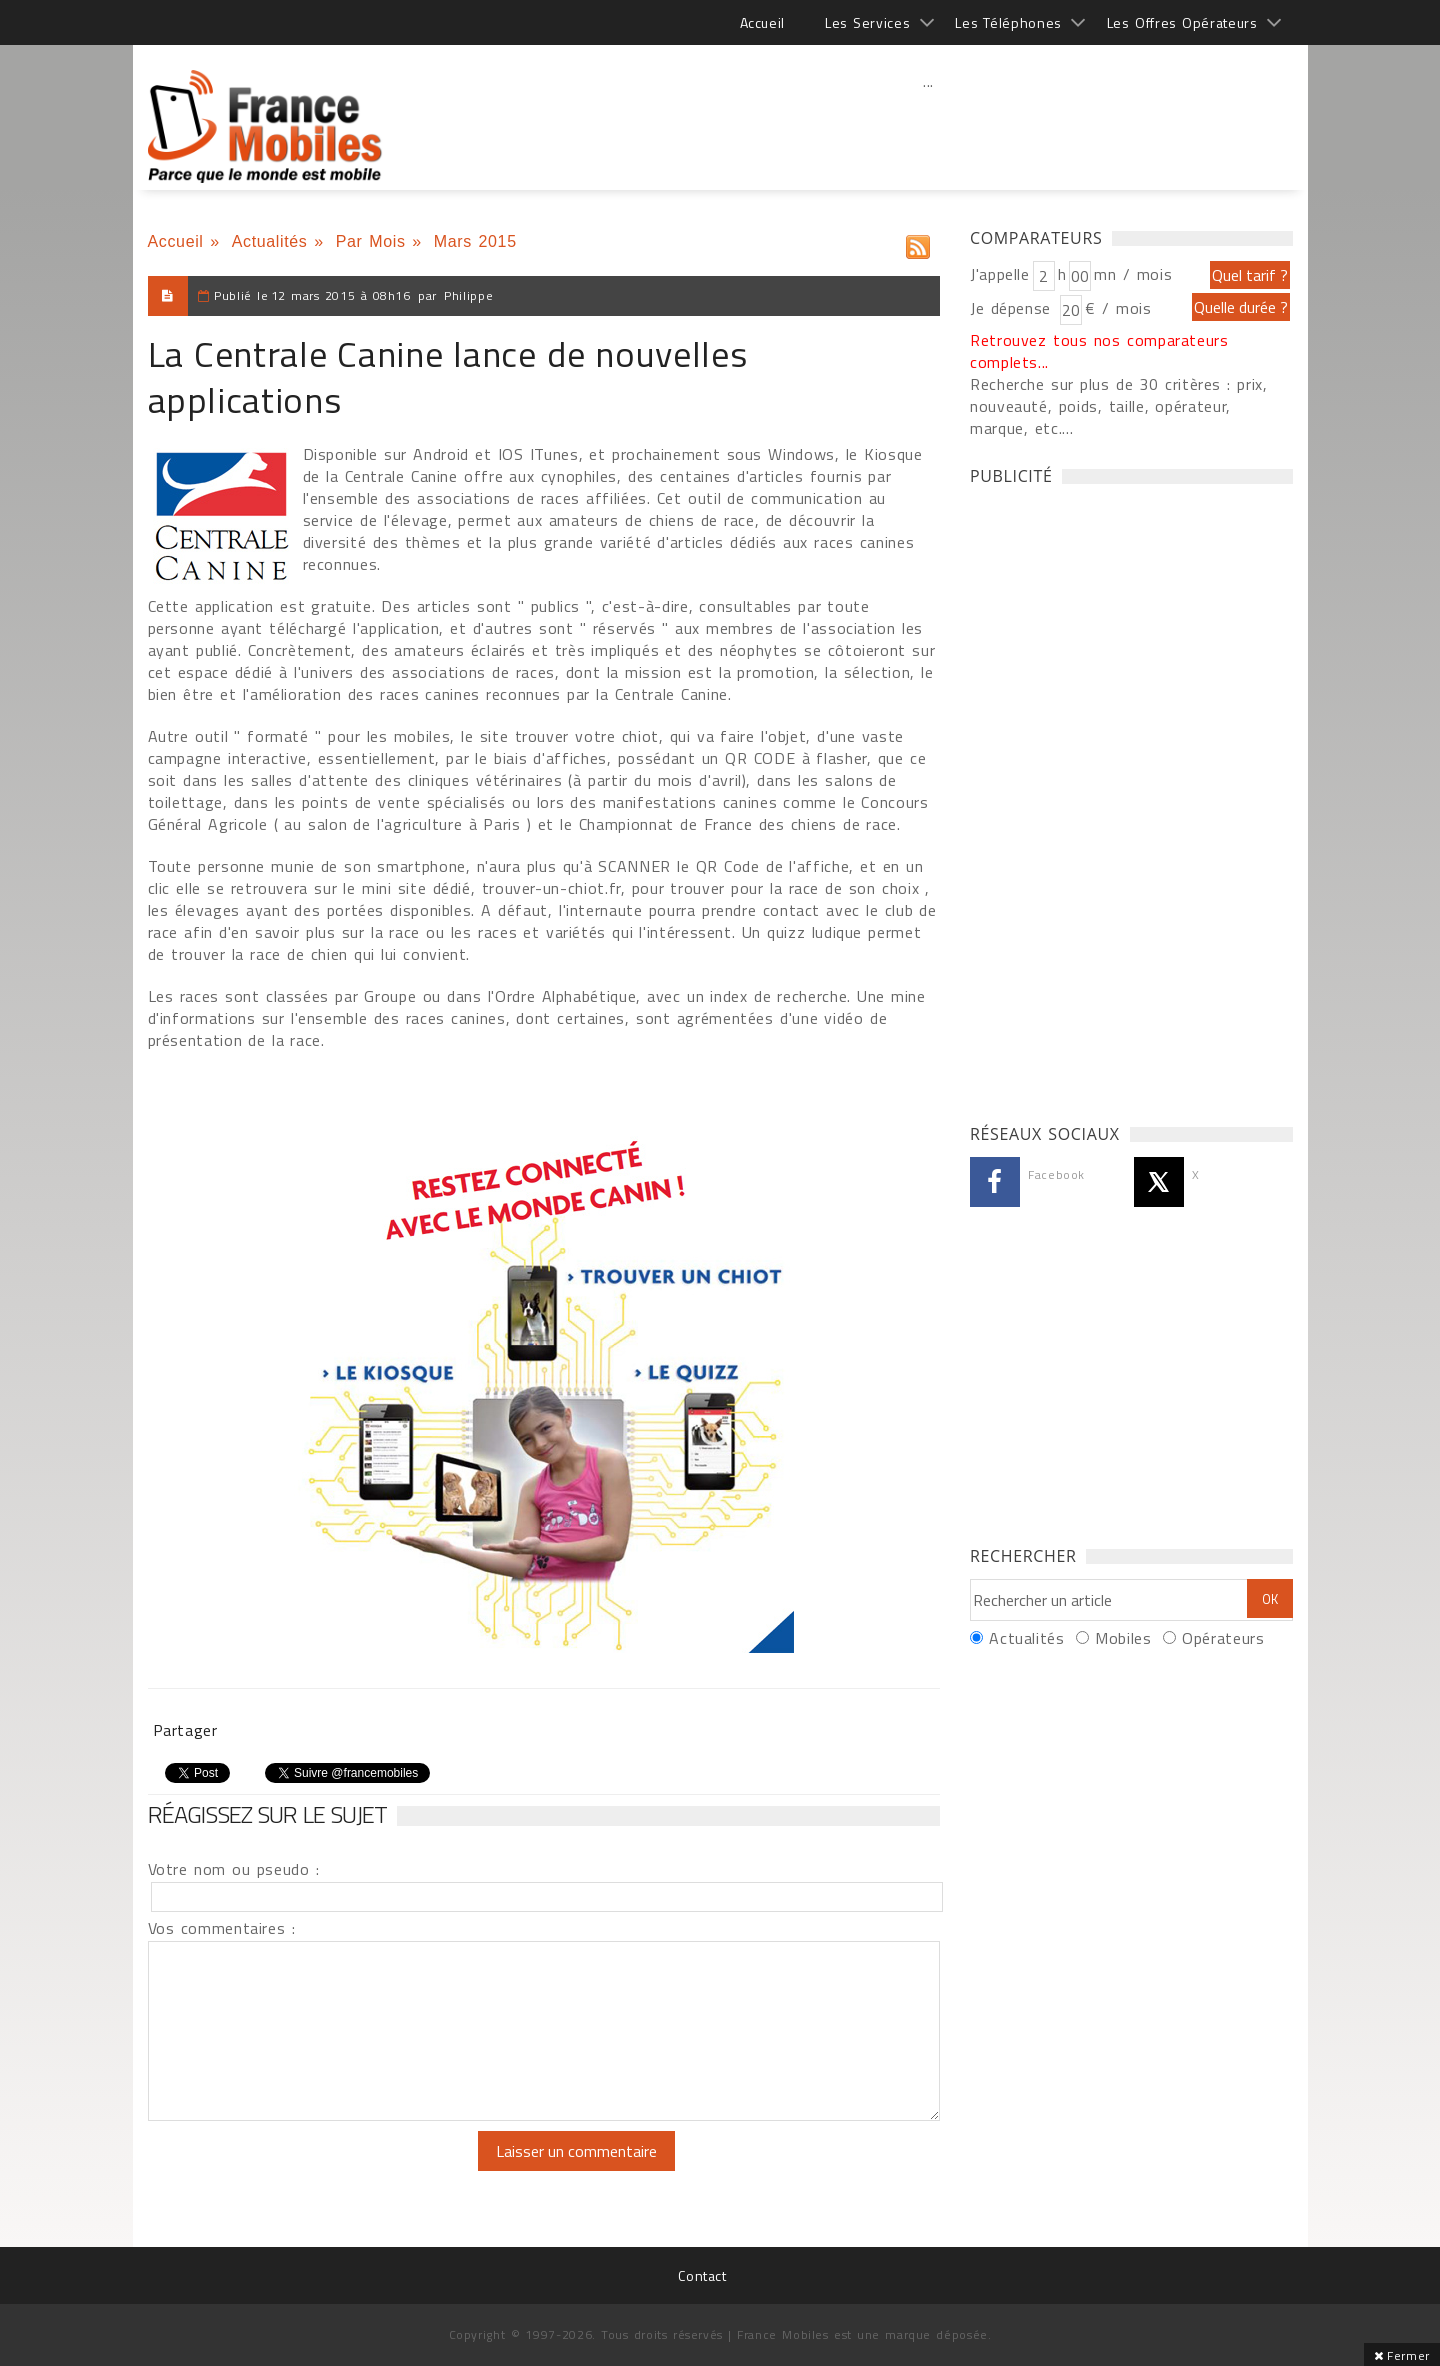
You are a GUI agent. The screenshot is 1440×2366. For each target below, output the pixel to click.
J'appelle (1000, 274)
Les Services (867, 22)
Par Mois (371, 241)
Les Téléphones (1008, 22)
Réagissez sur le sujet (268, 1814)
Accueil (762, 22)
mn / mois (1133, 274)
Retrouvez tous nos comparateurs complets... (1099, 351)
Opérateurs (1223, 1638)
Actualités (270, 241)
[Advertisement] (929, 125)
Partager (185, 1730)
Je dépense (1013, 308)
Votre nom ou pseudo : (234, 1869)
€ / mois (1118, 308)
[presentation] (315, 2170)
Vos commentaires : (222, 1928)
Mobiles (1123, 1638)
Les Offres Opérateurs (1182, 22)
